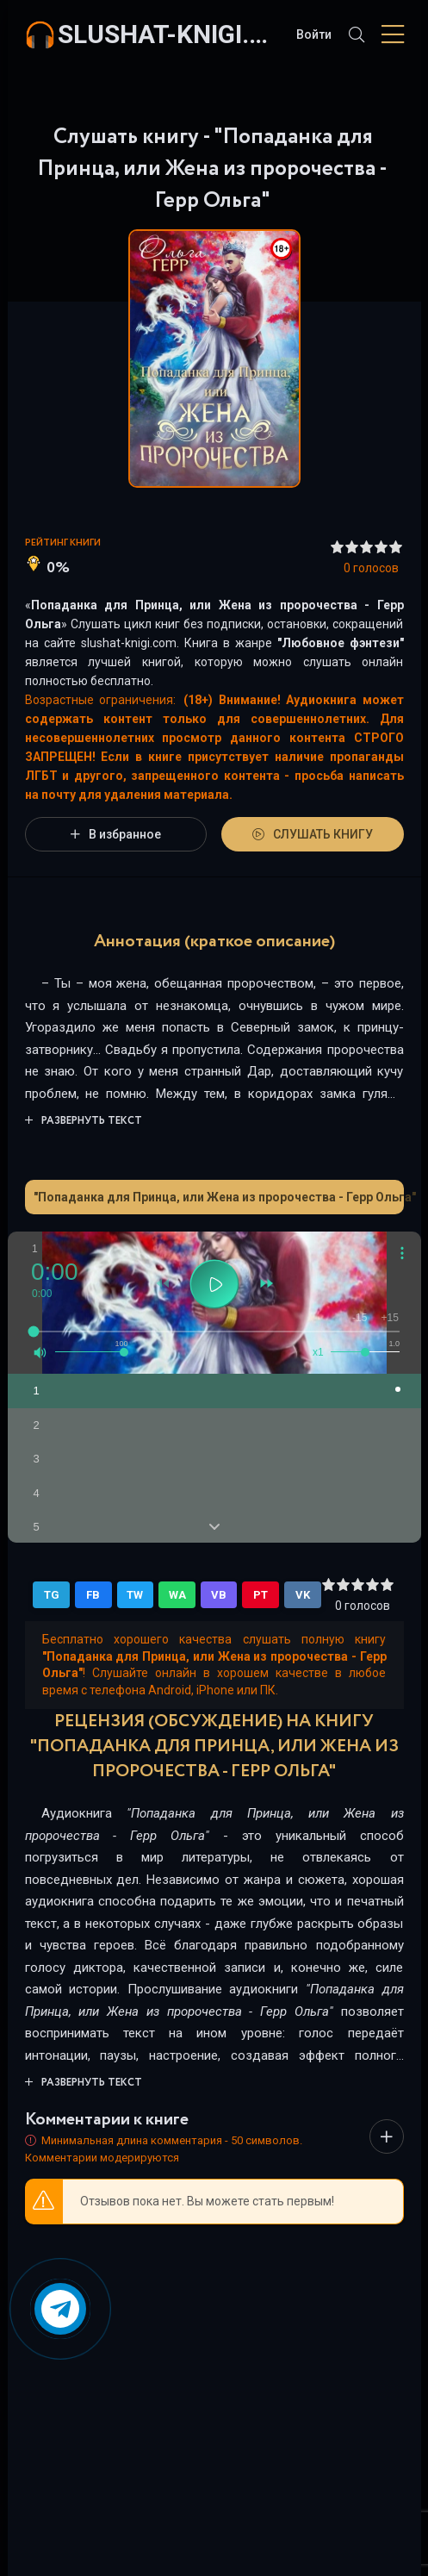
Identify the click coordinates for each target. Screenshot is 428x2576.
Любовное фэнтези (341, 643)
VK (302, 1594)
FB (93, 1594)
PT (260, 1594)
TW (135, 1594)
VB (218, 1594)
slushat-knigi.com (168, 34)
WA (177, 1594)
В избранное (116, 834)
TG (51, 1594)
